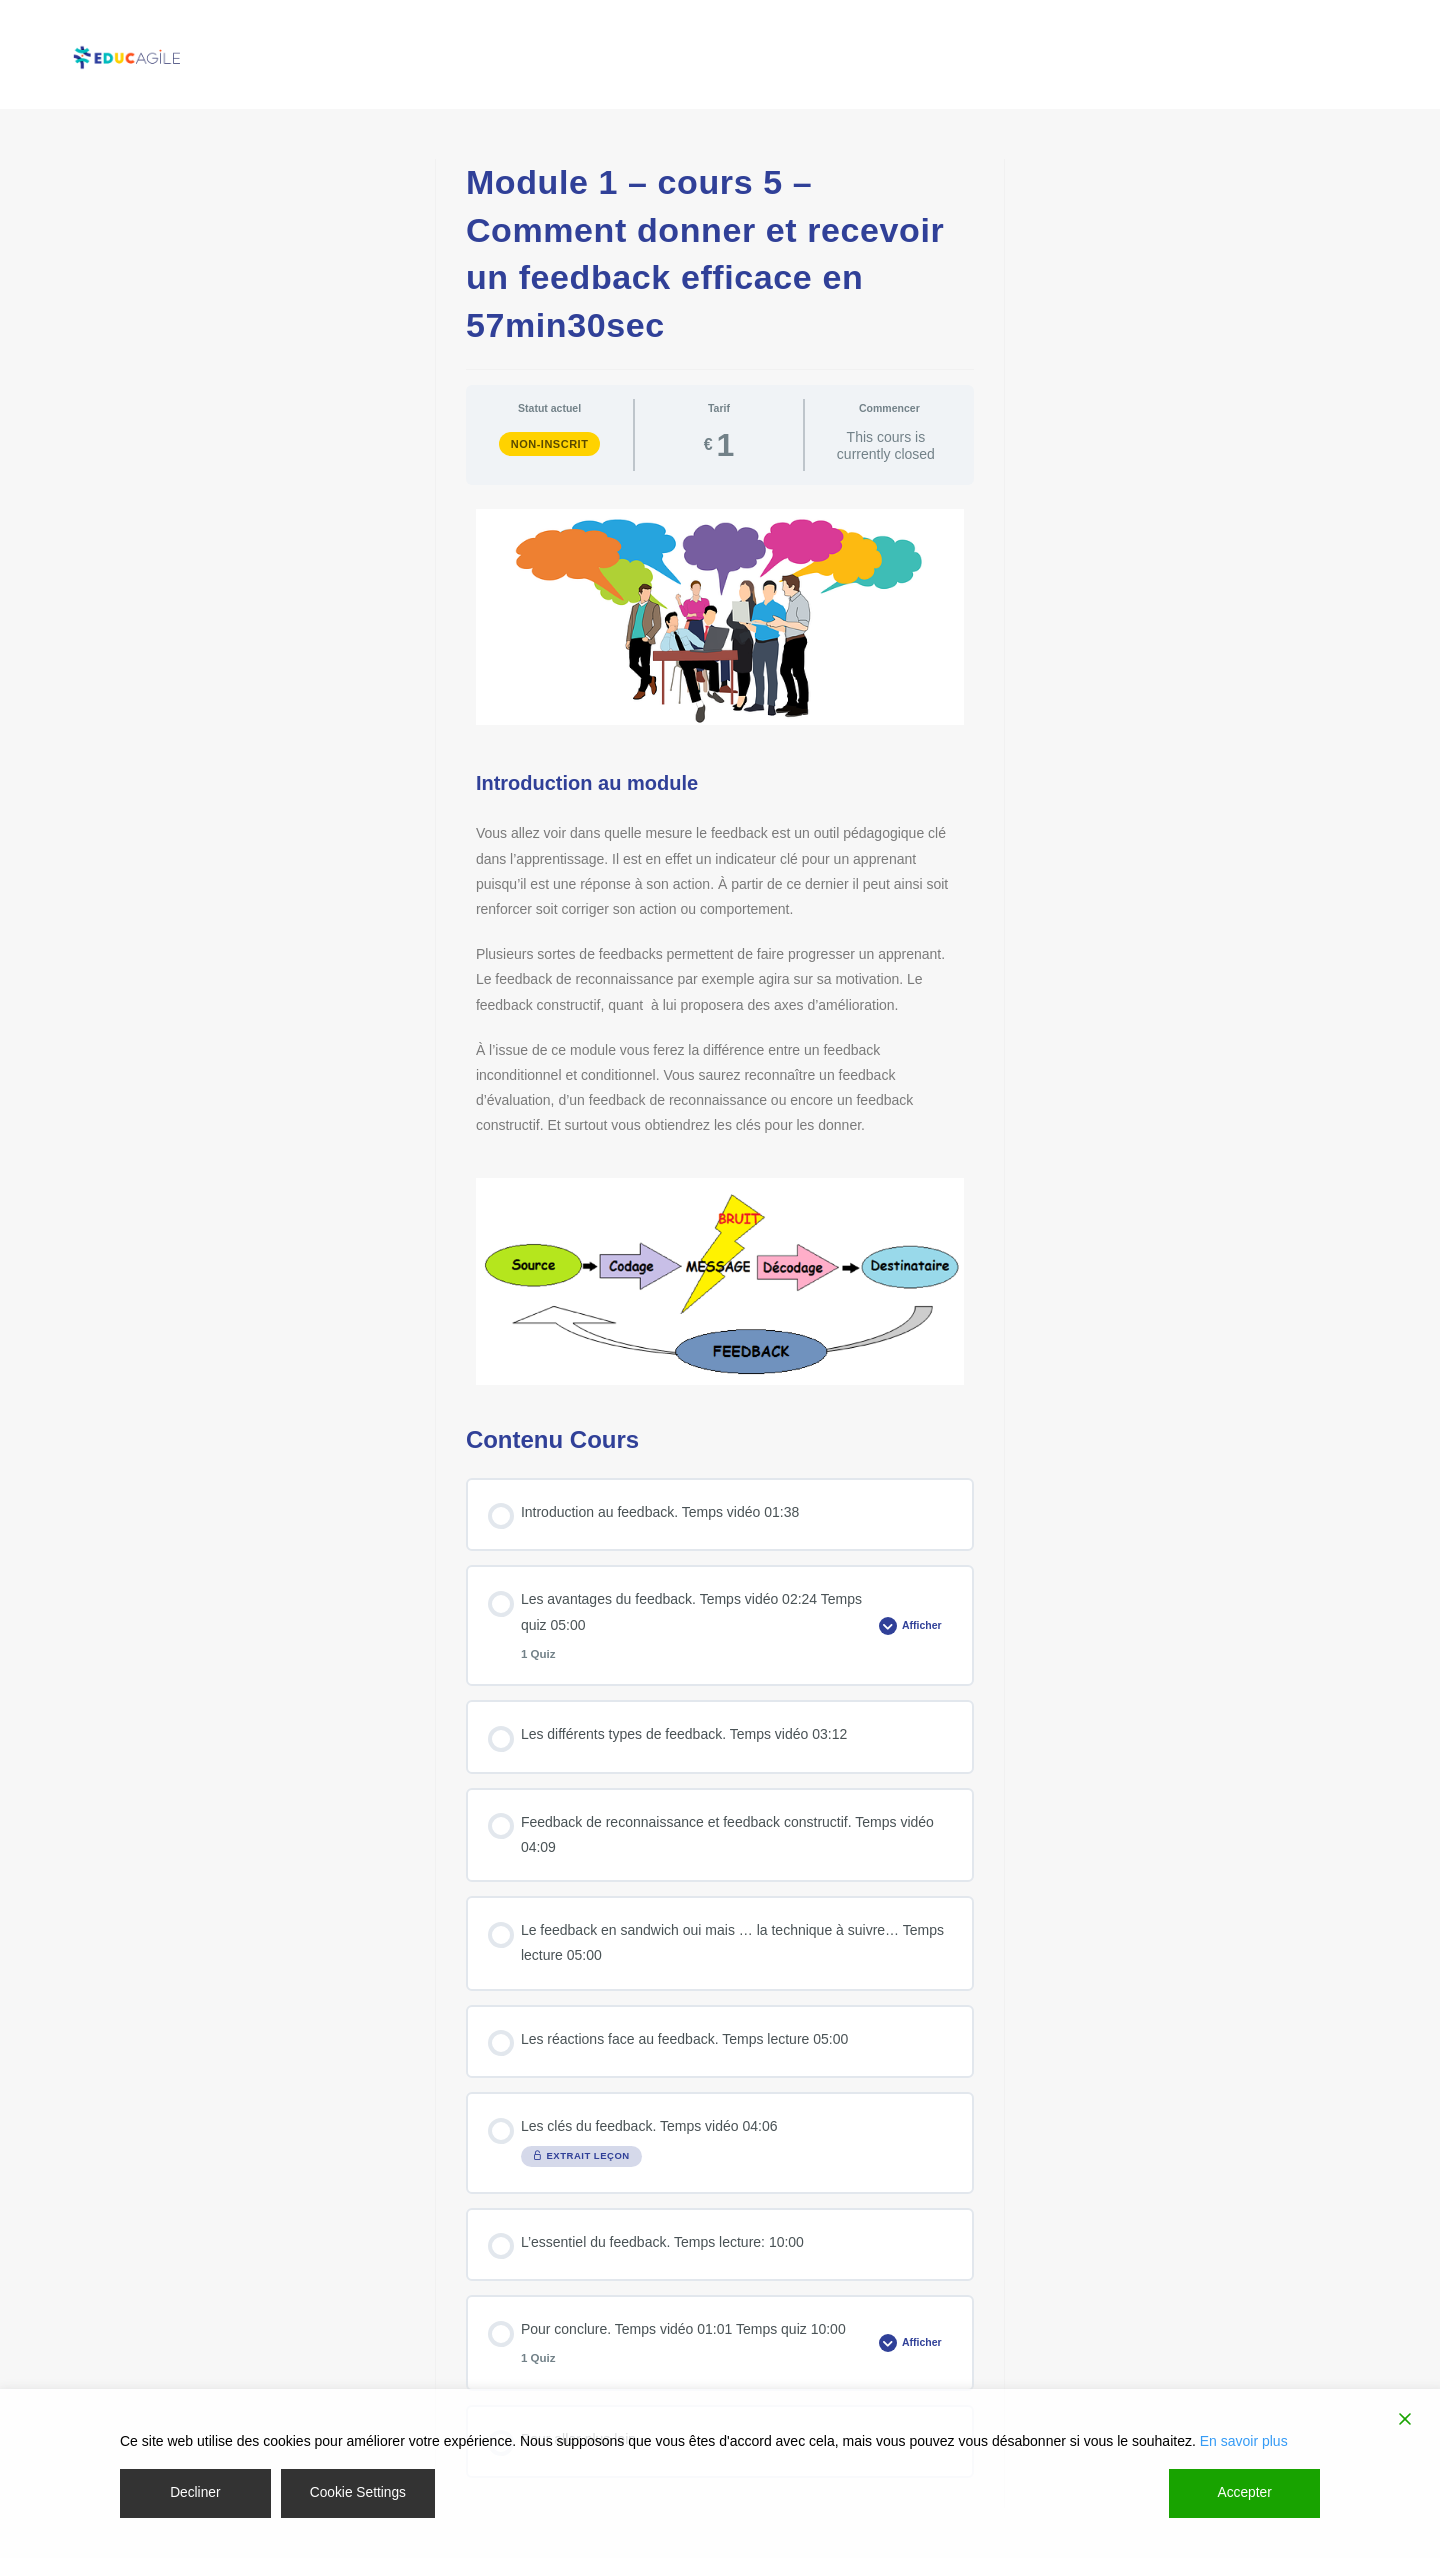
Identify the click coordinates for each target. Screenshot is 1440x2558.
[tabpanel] (720, 947)
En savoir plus (1244, 2441)
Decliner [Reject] (194, 2493)
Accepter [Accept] (1244, 2493)
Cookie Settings (358, 2493)
